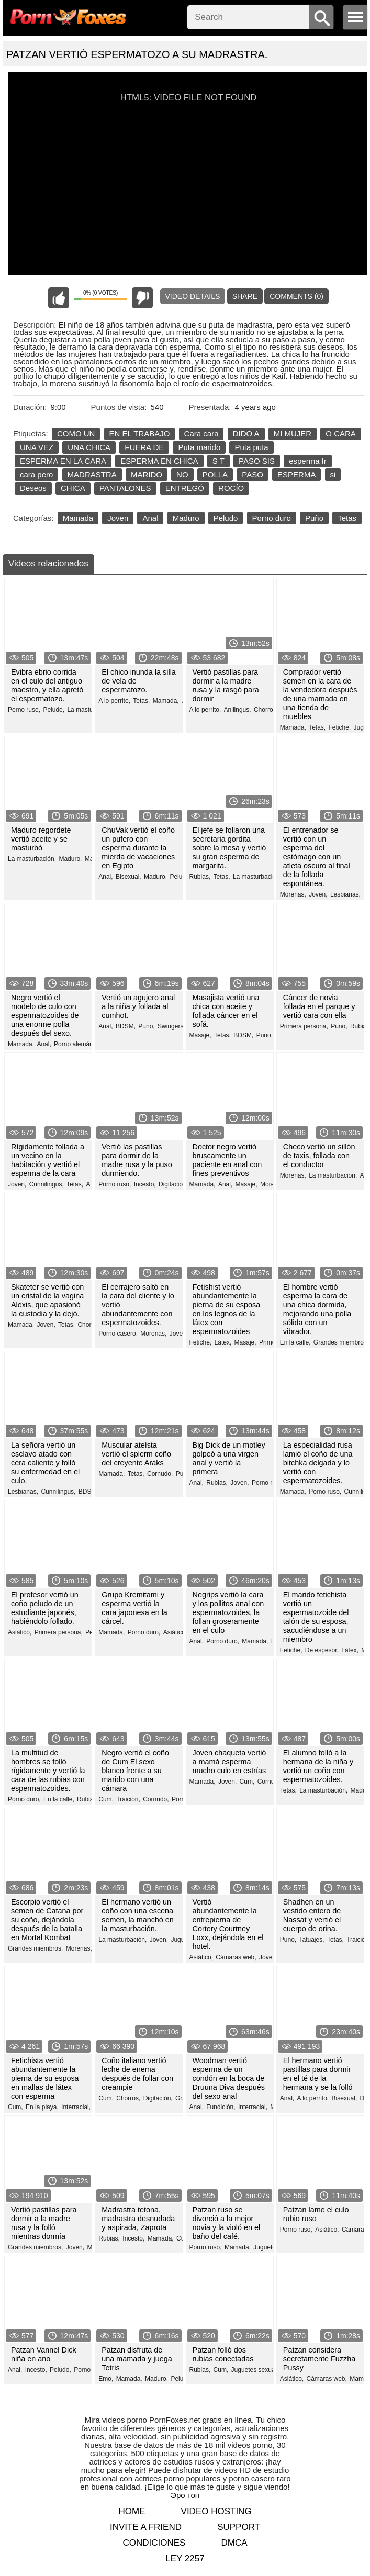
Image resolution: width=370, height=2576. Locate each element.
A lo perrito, (114, 700)
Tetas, (141, 700)
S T (218, 460)
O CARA (341, 433)
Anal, (105, 876)
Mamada (78, 517)
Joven (117, 517)
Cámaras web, (236, 1957)
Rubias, (200, 876)
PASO (252, 474)
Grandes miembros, (340, 1342)
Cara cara (201, 433)
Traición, (128, 1799)
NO (182, 474)
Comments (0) (296, 296)
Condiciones (153, 2543)
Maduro (186, 517)
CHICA (73, 488)
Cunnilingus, (46, 1184)
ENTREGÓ (184, 488)
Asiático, (19, 1632)
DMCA (234, 2543)
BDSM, (126, 1026)
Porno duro (271, 517)
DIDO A (246, 433)
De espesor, (322, 1650)
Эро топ (185, 2495)
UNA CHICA (89, 447)
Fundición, (220, 2107)
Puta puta (251, 447)
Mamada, (166, 700)
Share (244, 296)
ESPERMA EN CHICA (159, 460)
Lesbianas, (345, 894)
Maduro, (70, 859)
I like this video (58, 297)
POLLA (215, 474)
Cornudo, (160, 1473)
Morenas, (293, 894)
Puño (314, 517)
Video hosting (216, 2511)
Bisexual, (128, 876)
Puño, (146, 1026)
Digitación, (173, 1184)
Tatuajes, (311, 1939)
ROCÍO (231, 488)
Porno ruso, (24, 709)
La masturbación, (91, 709)
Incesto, (145, 1184)
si (333, 474)
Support (238, 2527)
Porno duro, (144, 1632)
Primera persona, (304, 1026)
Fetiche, (340, 727)
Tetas (347, 517)
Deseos (33, 488)
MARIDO (146, 474)
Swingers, (171, 1026)
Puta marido (199, 447)
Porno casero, (118, 1333)
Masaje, (200, 1035)
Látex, (223, 1342)
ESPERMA (296, 474)
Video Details (192, 296)
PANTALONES (125, 488)
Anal (150, 517)
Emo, (105, 2378)
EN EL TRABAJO (139, 433)
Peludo (226, 517)
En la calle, (295, 1342)
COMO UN (76, 433)
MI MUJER (293, 433)
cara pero (36, 474)
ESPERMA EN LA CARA (63, 460)
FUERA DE (144, 447)
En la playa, (42, 2107)
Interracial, (76, 2107)
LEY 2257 (184, 2558)
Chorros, (266, 709)
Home (131, 2511)
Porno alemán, (74, 1044)
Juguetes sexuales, (258, 2369)
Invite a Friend (146, 2527)
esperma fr (308, 460)
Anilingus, (237, 709)
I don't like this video (142, 297)
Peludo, (53, 709)
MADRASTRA (92, 474)
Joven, (318, 894)
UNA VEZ (36, 447)
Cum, (106, 1799)
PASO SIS (257, 460)
